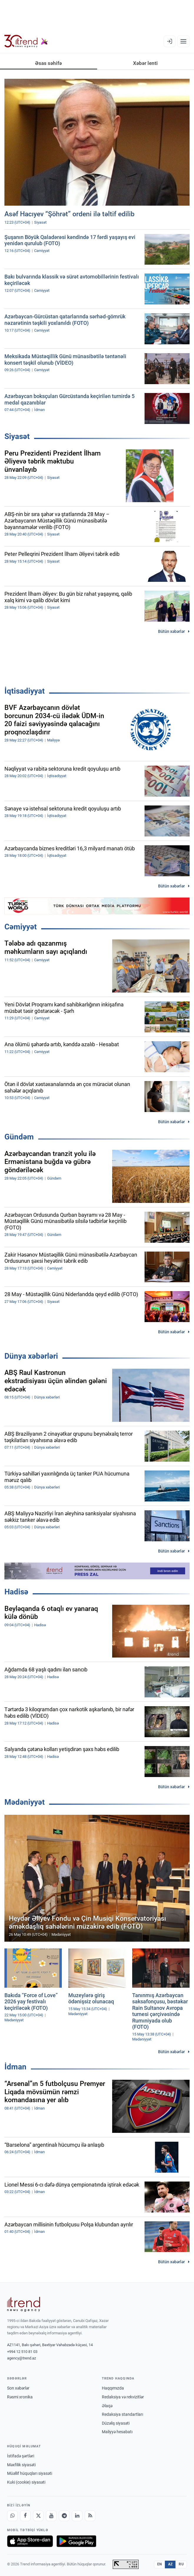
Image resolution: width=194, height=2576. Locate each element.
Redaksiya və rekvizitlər (123, 2397)
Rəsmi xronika (20, 2397)
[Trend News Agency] (23, 2304)
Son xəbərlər (18, 2388)
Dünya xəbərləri (31, 1356)
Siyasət (17, 436)
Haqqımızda (113, 2388)
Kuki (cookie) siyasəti (26, 2482)
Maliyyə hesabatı (117, 2431)
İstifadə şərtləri (20, 2456)
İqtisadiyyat (24, 691)
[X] (38, 2516)
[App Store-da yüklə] (30, 2541)
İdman (15, 2066)
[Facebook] (25, 2516)
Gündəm (19, 1136)
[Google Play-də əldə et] (76, 2541)
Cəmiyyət (20, 926)
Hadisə (16, 1591)
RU (181, 2564)
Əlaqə (107, 2405)
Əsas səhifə (48, 63)
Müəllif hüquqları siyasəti (29, 2473)
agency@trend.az (21, 2358)
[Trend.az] (26, 41)
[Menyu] (183, 41)
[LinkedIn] (77, 2516)
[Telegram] (64, 2516)
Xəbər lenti (145, 63)
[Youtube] (51, 2516)
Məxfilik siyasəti (21, 2464)
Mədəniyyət (24, 1802)
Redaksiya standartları (122, 2414)
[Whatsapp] (12, 2516)
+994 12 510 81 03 (22, 2351)
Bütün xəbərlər (171, 631)
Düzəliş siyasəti (116, 2423)
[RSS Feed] (90, 2516)
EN (159, 2564)
